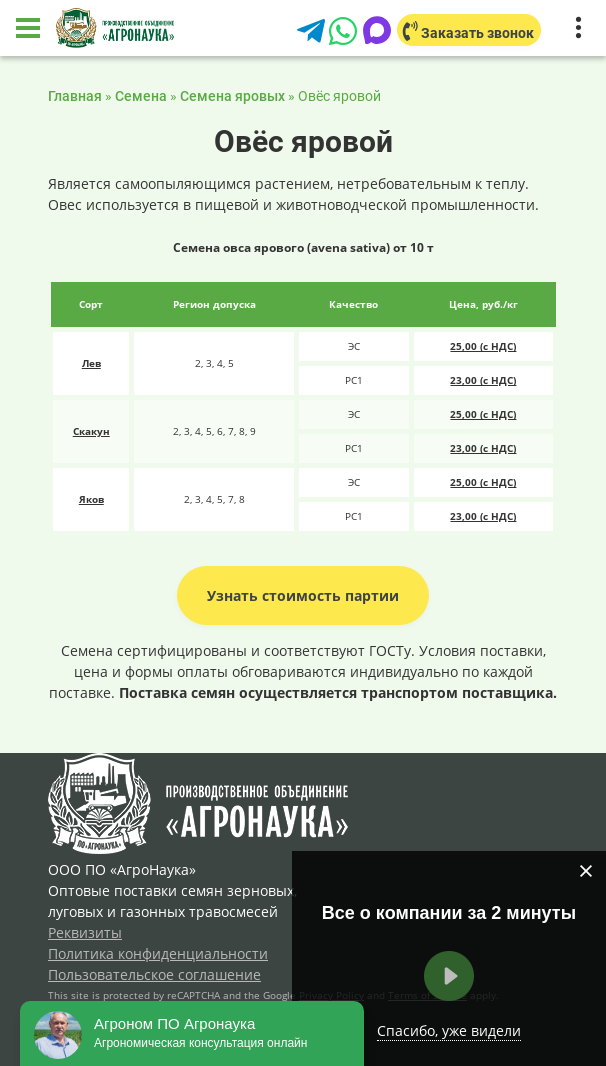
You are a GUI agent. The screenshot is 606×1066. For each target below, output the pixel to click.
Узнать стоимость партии (303, 595)
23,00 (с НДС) (483, 380)
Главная (75, 96)
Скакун (91, 431)
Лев (91, 363)
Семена (141, 96)
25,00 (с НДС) (483, 346)
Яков (91, 499)
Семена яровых (232, 96)
